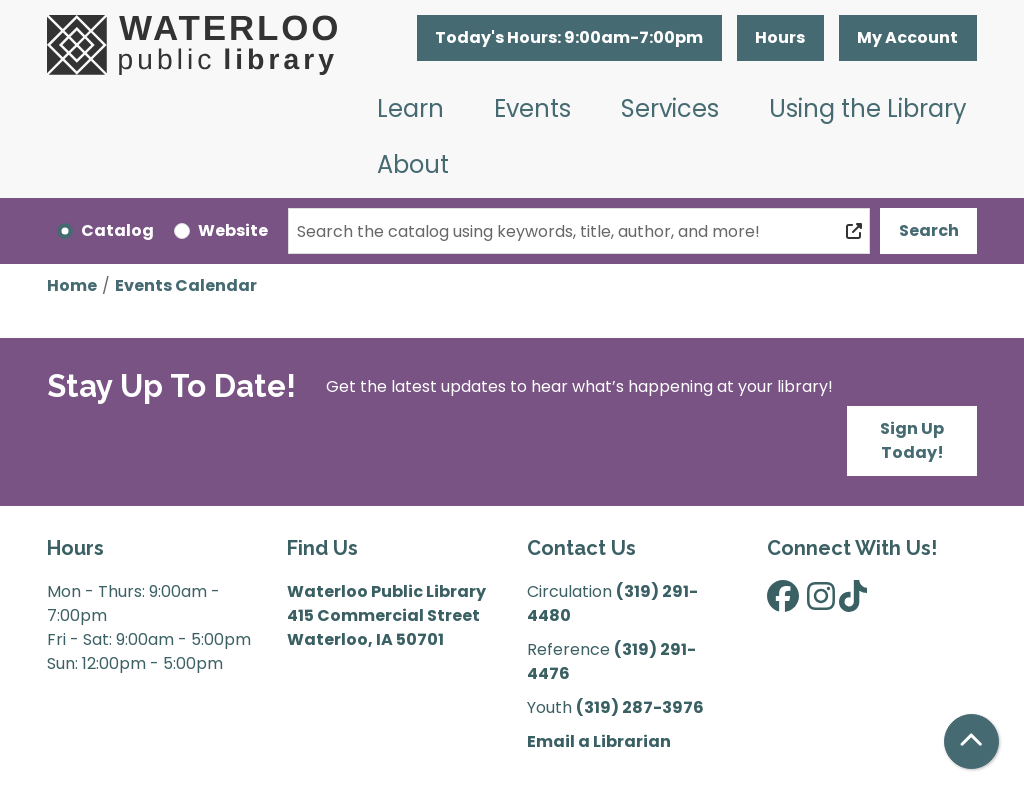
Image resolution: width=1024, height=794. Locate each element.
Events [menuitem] (532, 108)
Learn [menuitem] (410, 108)
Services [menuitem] (670, 108)
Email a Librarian (599, 741)
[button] (569, 38)
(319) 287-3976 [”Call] (640, 707)
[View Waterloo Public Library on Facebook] (783, 602)
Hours (780, 37)
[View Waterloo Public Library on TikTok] (853, 602)
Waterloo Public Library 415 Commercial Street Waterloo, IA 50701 (386, 615)
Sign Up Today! (912, 440)
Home (72, 285)
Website (233, 230)
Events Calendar (186, 285)
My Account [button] (907, 37)
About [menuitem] (413, 164)
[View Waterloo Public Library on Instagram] (821, 602)
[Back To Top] (971, 741)
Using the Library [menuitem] (868, 108)
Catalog (117, 230)
